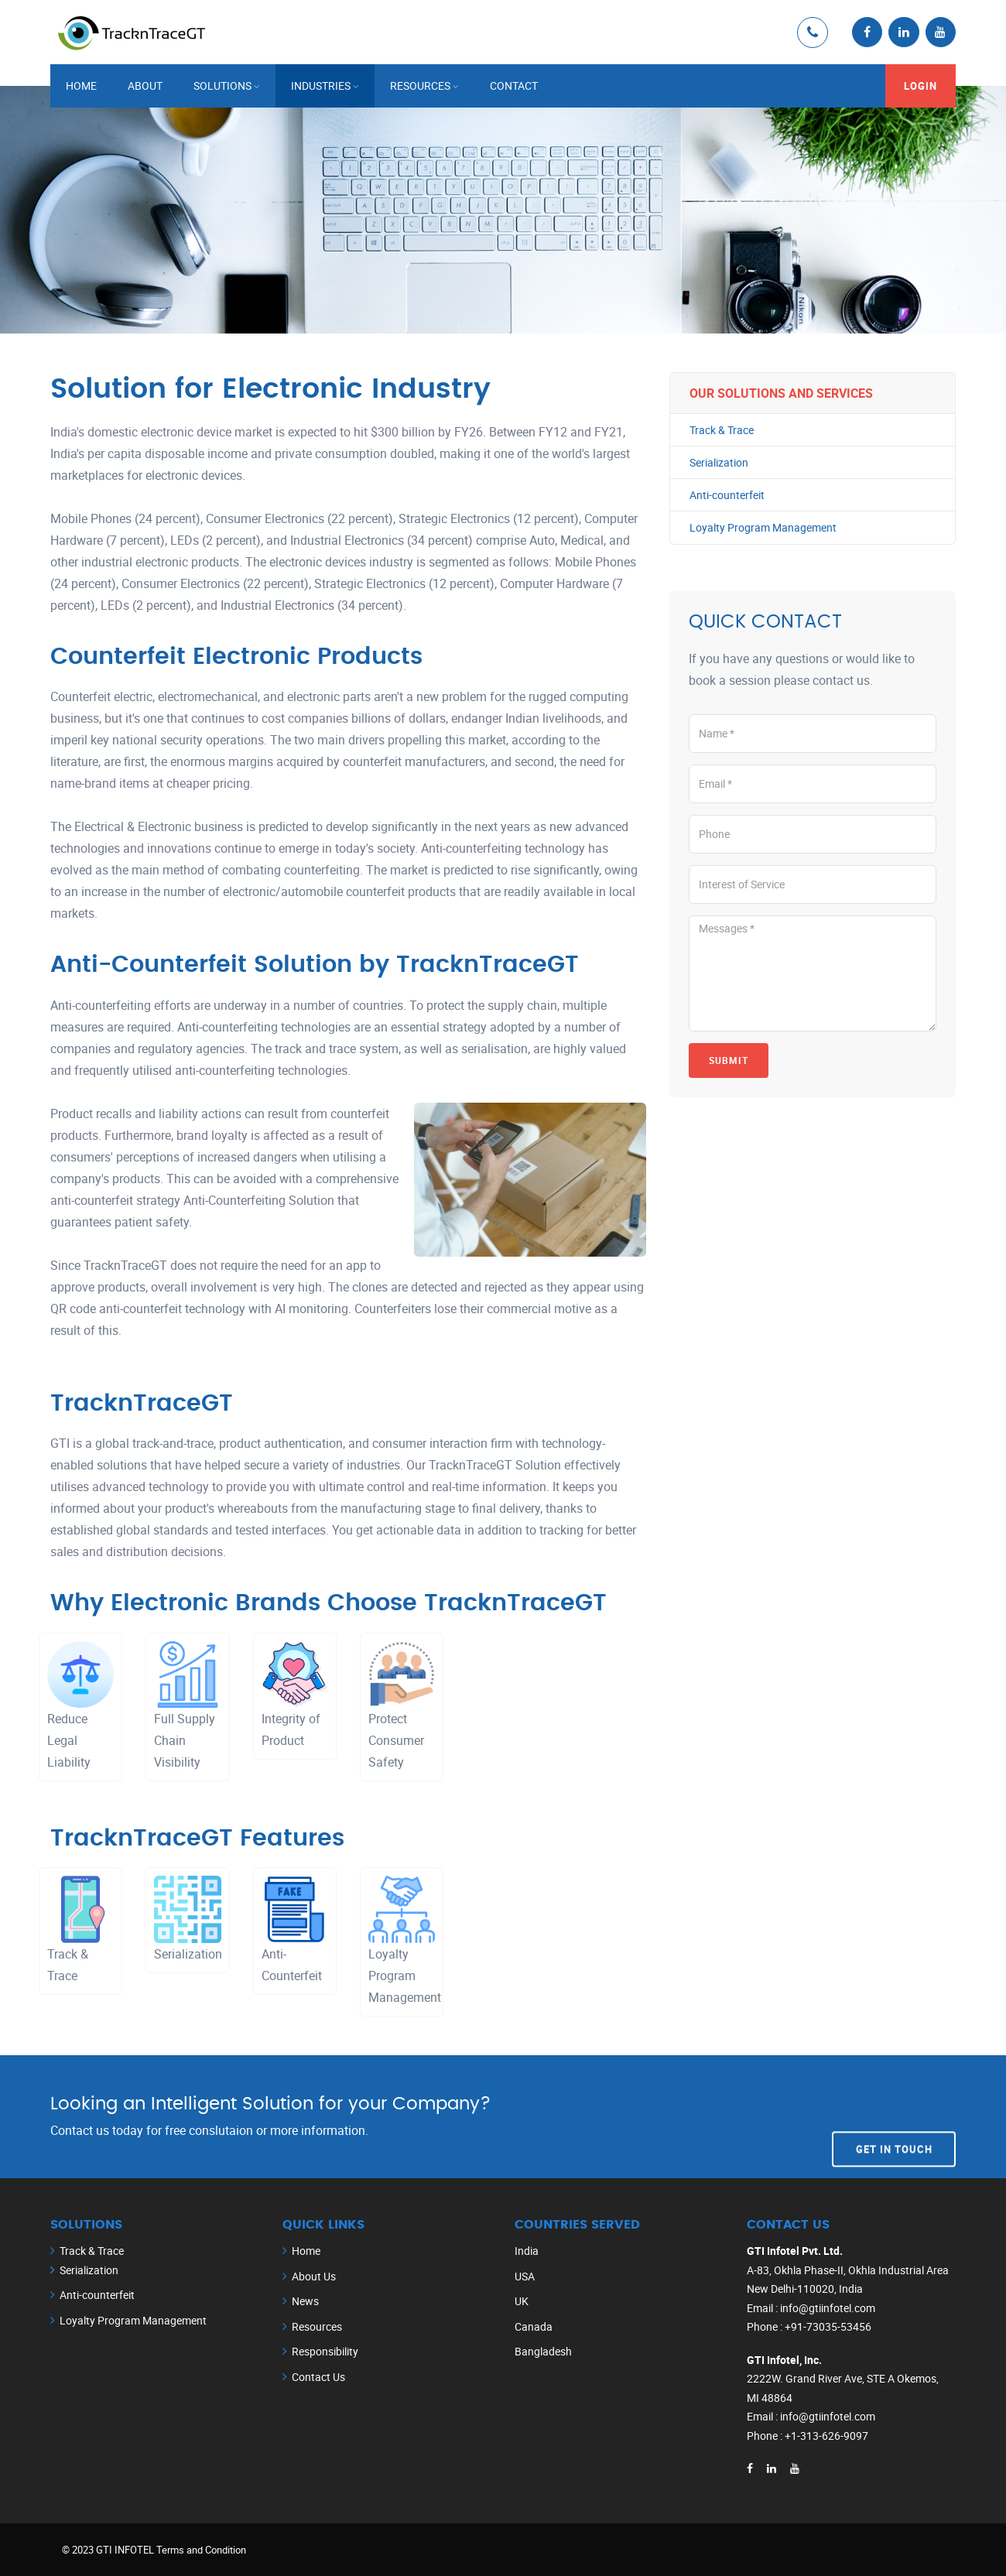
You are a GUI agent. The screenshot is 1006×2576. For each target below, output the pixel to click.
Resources (420, 84)
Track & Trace (721, 429)
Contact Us (318, 2376)
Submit (728, 1060)
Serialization (718, 462)
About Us (314, 2275)
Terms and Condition (201, 2549)
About (145, 84)
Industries (321, 84)
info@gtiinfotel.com (827, 2307)
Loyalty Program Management (763, 528)
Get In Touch (894, 2116)
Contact (514, 84)
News (305, 2301)
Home (81, 84)
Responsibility (325, 2351)
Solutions (222, 84)
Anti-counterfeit (727, 494)
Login (920, 85)
